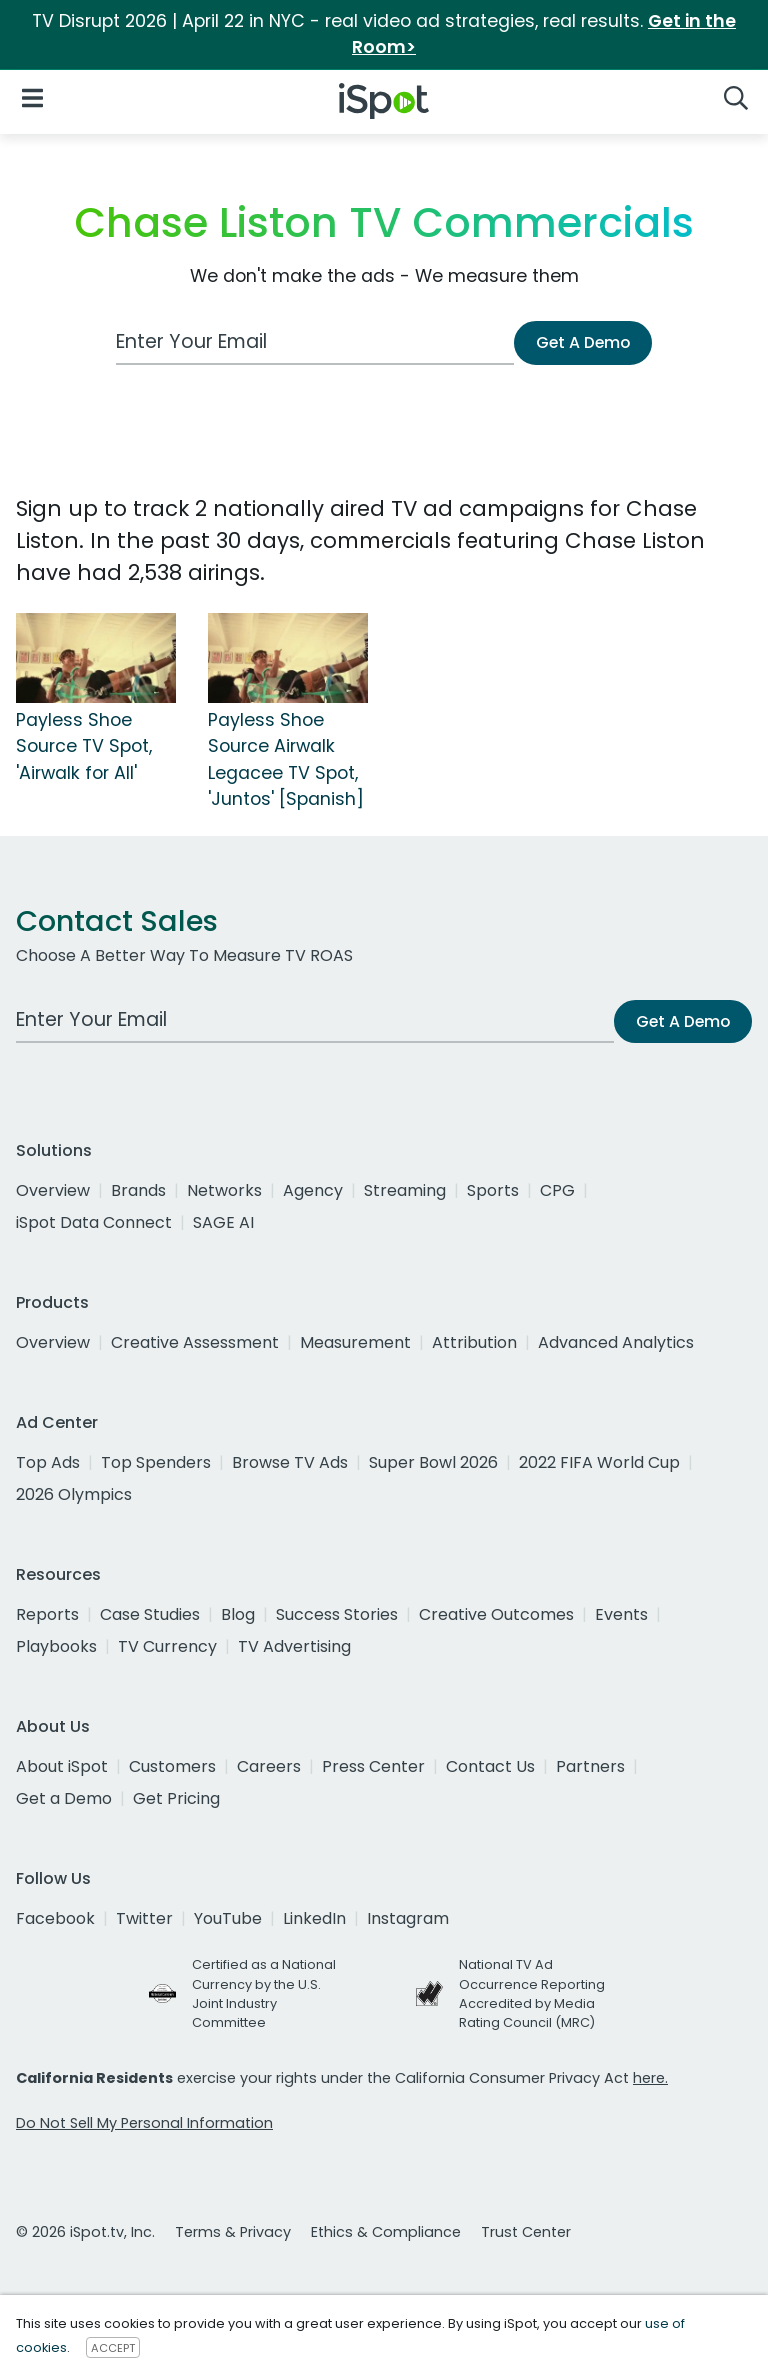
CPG (557, 1190)
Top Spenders (156, 1462)
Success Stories (337, 1614)
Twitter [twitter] (144, 1918)
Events (621, 1614)
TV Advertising (294, 1646)
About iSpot (62, 1766)
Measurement (355, 1342)
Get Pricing (176, 1798)
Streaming (405, 1190)
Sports (493, 1190)
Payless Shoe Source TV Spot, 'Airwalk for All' (84, 746)
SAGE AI (223, 1222)
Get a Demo (64, 1798)
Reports (47, 1614)
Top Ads (48, 1462)
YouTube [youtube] (228, 1918)
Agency (313, 1190)
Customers (172, 1766)
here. (650, 2078)
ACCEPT (113, 2348)
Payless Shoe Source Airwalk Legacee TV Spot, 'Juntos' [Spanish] (286, 759)
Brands (138, 1190)
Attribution (474, 1342)
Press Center (373, 1766)
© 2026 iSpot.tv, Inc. (85, 2232)
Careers (269, 1766)
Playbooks (56, 1646)
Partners (590, 1766)
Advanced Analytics (616, 1342)
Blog (238, 1614)
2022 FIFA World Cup (599, 1462)
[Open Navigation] (32, 97)
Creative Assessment (195, 1342)
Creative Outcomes (496, 1614)
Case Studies (150, 1614)
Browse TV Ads (290, 1462)
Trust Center (526, 2232)
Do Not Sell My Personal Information (144, 2123)
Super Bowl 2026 (433, 1462)
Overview (53, 1190)
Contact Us (490, 1766)
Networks (224, 1190)
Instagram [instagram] (408, 1918)
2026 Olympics (74, 1494)
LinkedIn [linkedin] (314, 1918)
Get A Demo (583, 342)
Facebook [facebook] (55, 1918)
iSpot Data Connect (94, 1222)
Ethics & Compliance (386, 2232)
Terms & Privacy (233, 2232)
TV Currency (167, 1646)
